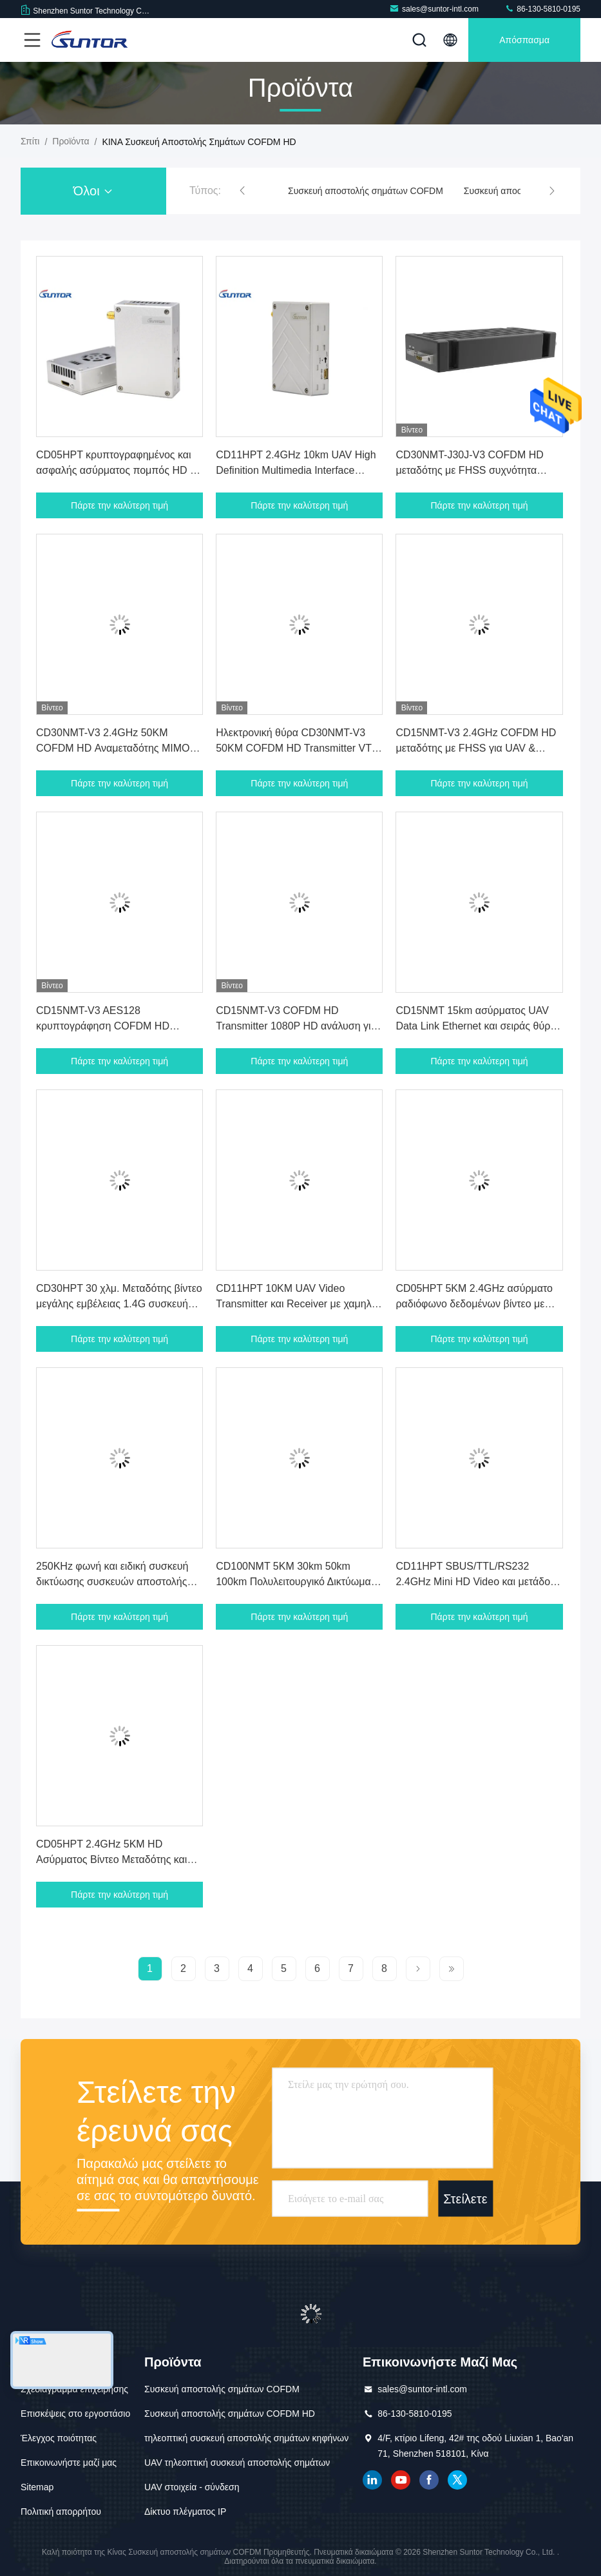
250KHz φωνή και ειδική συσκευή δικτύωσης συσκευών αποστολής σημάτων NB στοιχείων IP (112, 1582)
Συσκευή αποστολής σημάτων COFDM (365, 191)
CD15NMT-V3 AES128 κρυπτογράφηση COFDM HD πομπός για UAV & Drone (102, 1026)
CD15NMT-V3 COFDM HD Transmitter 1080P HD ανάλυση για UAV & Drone (296, 1026)
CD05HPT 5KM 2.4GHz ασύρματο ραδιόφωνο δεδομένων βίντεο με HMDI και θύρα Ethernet (474, 1304)
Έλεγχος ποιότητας (59, 2438)
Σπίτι (30, 141)
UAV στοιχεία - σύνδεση (192, 2487)
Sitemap (37, 2487)
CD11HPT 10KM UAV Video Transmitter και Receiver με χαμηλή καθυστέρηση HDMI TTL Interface (296, 1304)
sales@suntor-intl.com (434, 9)
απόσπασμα (524, 40)
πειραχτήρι (457, 2480)
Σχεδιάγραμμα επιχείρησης (74, 2389)
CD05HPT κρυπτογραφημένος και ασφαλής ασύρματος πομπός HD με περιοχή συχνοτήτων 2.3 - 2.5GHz (118, 470)
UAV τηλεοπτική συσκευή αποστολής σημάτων (237, 2462)
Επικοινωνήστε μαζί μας (69, 2462)
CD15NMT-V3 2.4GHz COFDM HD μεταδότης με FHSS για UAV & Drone (476, 748)
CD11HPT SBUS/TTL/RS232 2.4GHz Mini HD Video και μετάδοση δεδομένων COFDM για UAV (479, 1582)
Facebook (429, 2480)
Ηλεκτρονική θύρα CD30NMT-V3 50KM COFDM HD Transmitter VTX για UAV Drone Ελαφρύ (297, 748)
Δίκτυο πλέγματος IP (185, 2511)
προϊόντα (70, 141)
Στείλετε (465, 2198)
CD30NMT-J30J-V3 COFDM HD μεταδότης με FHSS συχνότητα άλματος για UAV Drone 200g (469, 470)
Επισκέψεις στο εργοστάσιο (75, 2413)
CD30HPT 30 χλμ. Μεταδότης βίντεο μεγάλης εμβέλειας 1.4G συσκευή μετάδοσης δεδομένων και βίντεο (119, 1304)
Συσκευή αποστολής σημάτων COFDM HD (229, 2413)
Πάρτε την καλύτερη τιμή (119, 505)
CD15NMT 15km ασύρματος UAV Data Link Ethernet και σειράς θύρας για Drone (478, 1026)
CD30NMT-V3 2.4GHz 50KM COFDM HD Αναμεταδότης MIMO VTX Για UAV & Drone (112, 748)
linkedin (372, 2480)
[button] (242, 191)
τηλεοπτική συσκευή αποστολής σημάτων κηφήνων (246, 2438)
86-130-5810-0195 (542, 9)
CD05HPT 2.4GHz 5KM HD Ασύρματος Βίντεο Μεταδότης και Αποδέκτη (111, 1859)
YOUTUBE (400, 2480)
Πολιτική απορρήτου (61, 2511)
